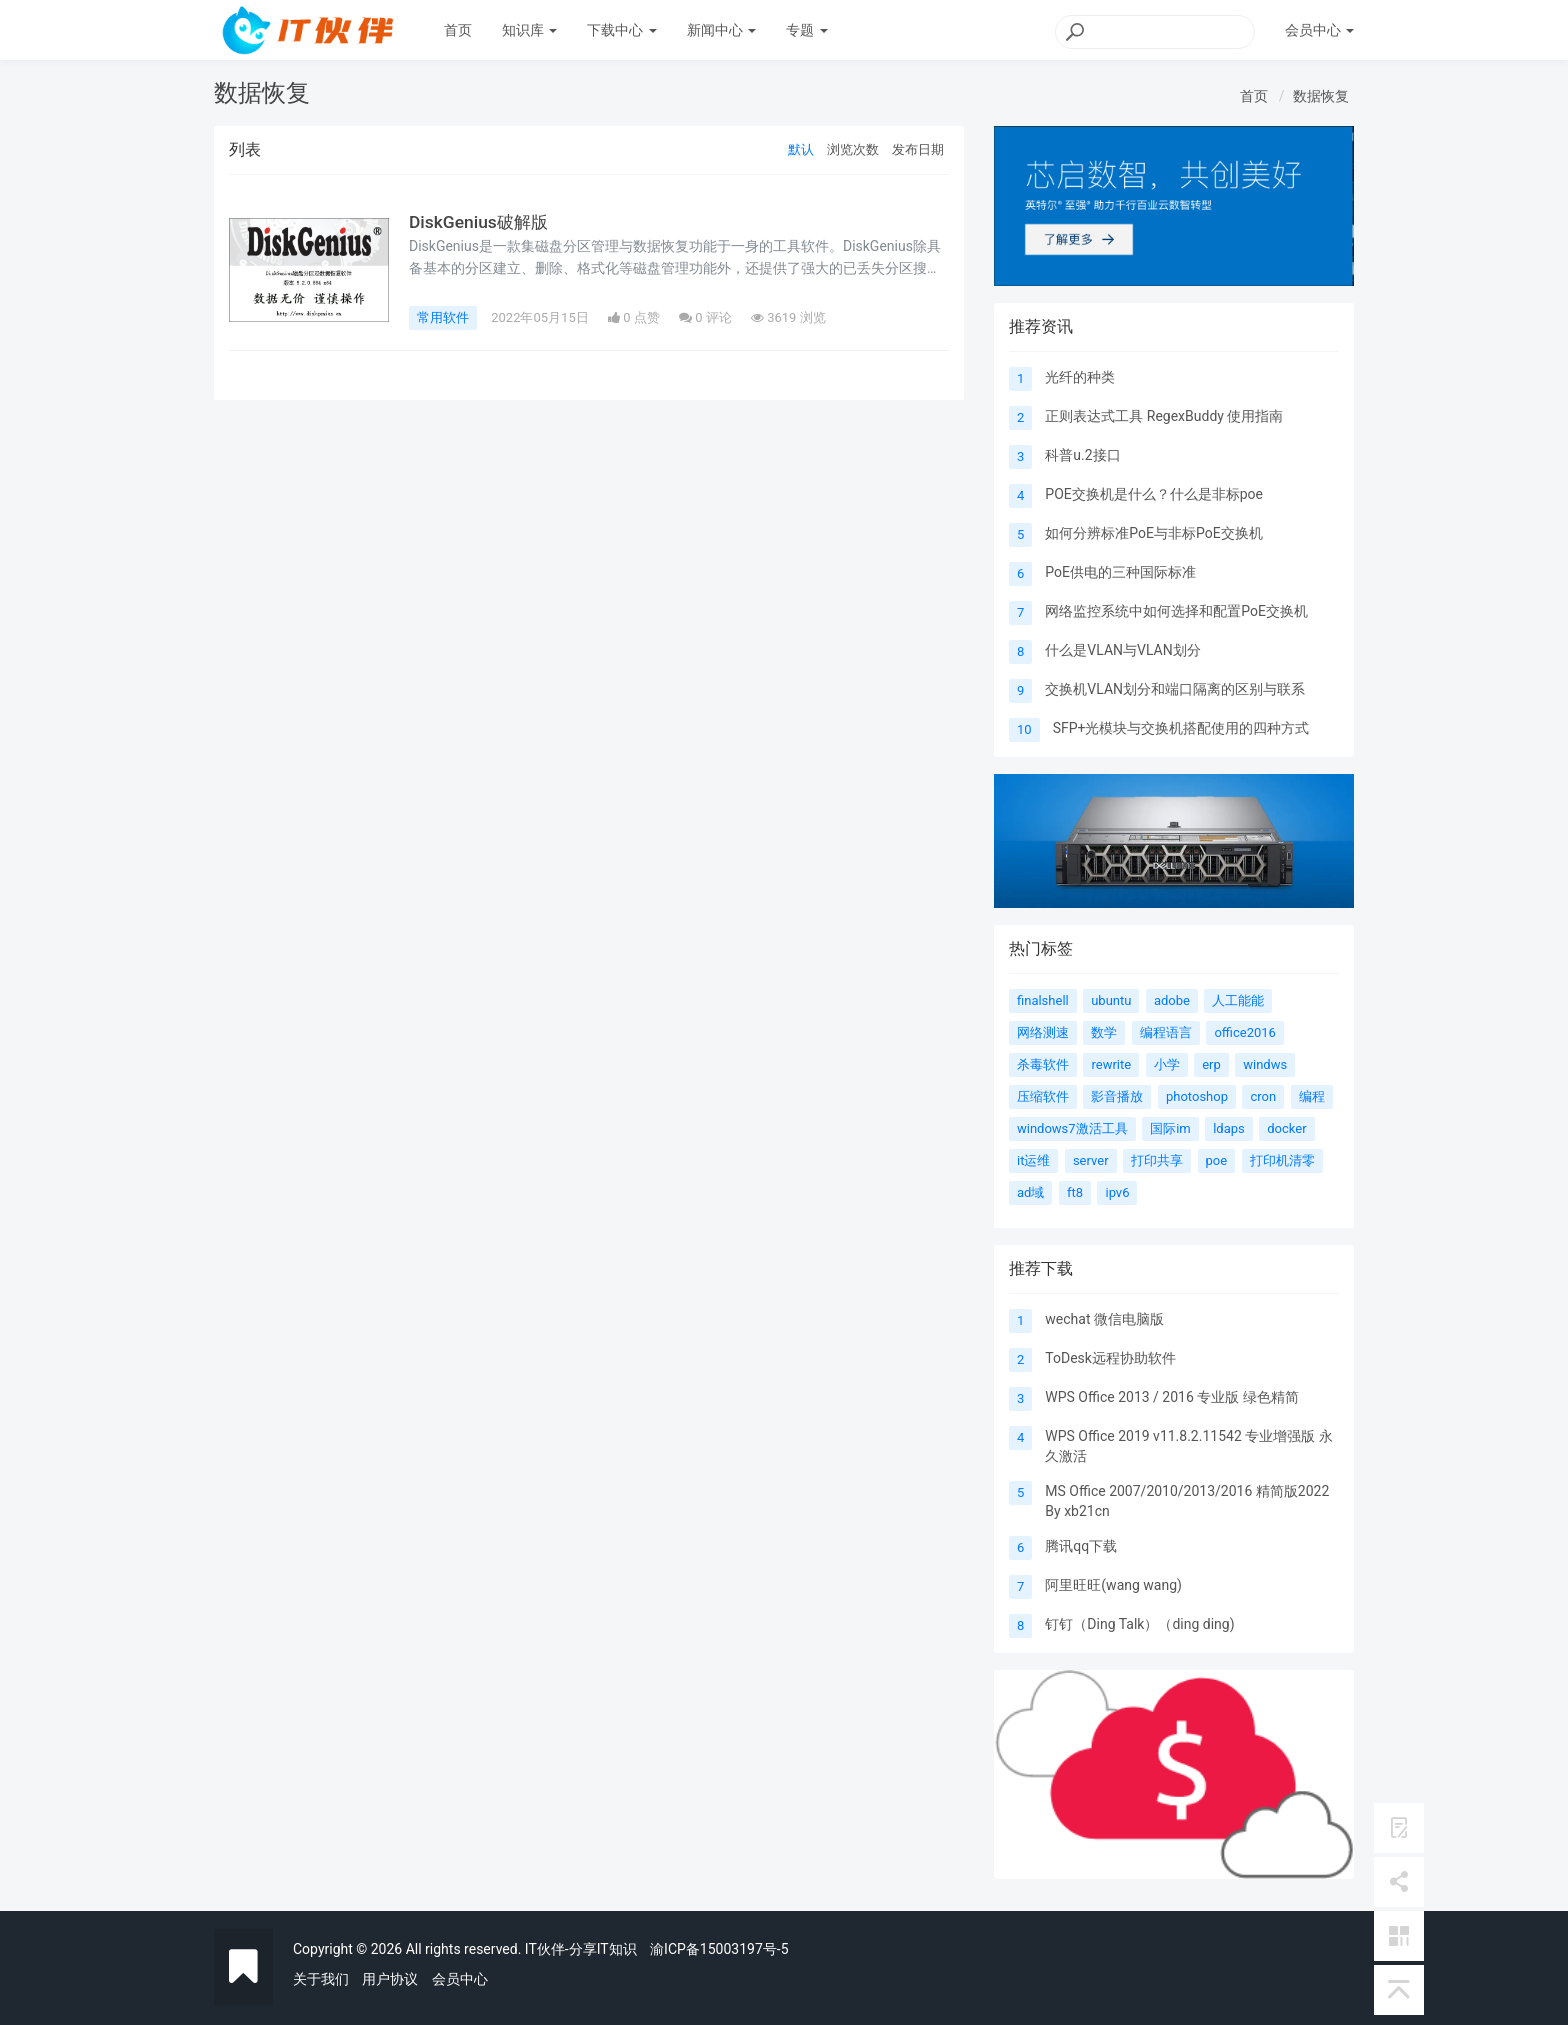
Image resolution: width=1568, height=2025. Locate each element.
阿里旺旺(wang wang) (1113, 1585)
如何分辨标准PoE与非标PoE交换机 (1153, 533)
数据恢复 (1321, 96)
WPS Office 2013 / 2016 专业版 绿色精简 (1171, 1397)
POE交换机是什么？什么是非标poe (1154, 494)
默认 (801, 149)
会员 (1319, 30)
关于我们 (321, 1979)
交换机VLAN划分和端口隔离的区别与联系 (1175, 689)
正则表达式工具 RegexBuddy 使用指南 (1164, 416)
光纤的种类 (1080, 377)
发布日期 (918, 149)
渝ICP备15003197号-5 (719, 1949)
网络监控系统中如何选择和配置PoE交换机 (1176, 611)
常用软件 (443, 317)
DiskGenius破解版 (480, 222)
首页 (458, 30)
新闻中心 (721, 30)
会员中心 (460, 1979)
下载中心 (621, 30)
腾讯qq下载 (1081, 1546)
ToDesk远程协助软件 (1110, 1358)
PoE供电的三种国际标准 (1120, 572)
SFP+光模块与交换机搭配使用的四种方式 (1181, 728)
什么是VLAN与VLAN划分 (1122, 650)
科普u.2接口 (1082, 455)
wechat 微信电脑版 (1104, 1319)
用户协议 (390, 1979)
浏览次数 (853, 149)
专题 (806, 30)
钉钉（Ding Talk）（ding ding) (1139, 1624)
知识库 (529, 30)
